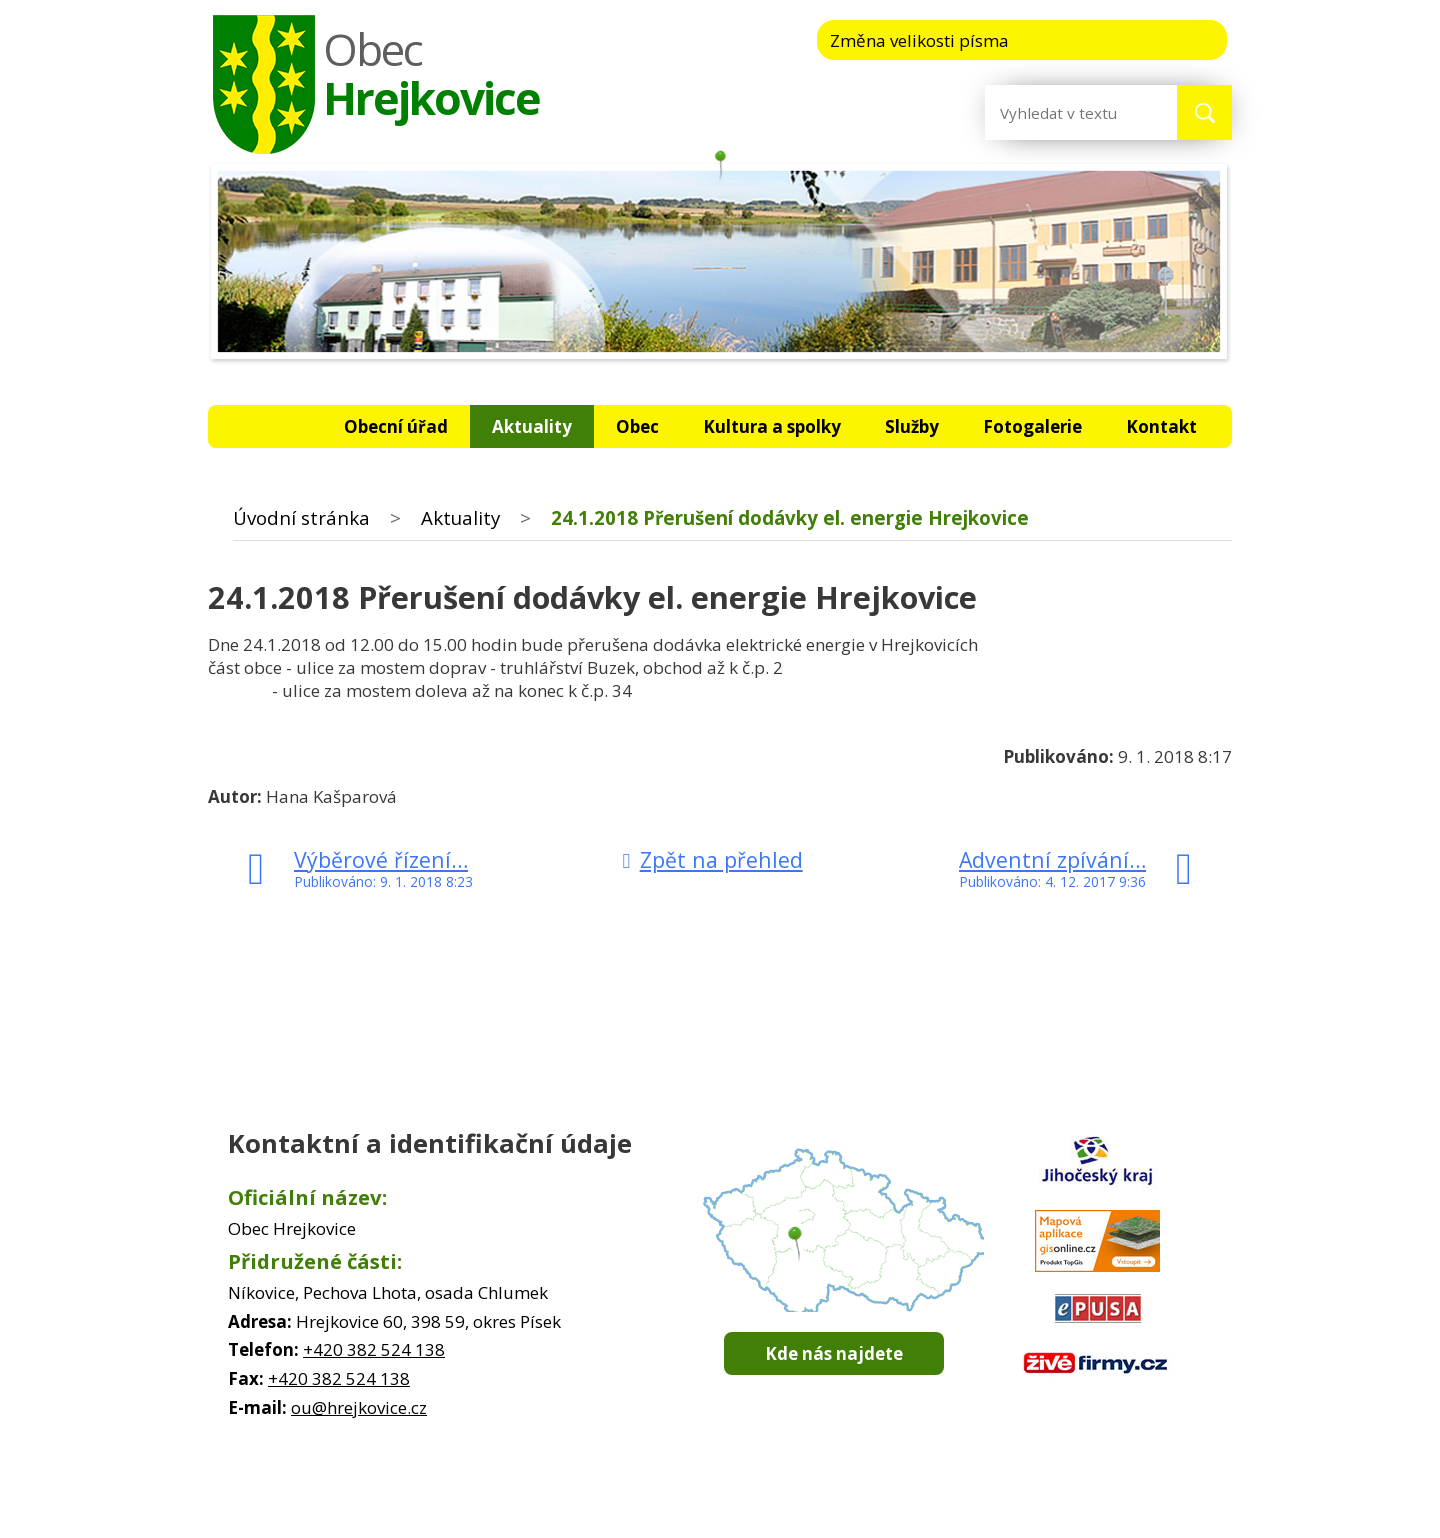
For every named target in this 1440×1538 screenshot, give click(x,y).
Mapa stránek (790, 1498)
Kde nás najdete (834, 1353)
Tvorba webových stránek (691, 1518)
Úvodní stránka (272, 426)
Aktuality (532, 426)
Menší (1066, 39)
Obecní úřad (396, 426)
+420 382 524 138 (374, 1349)
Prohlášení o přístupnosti (933, 1498)
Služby (912, 426)
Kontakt (1161, 426)
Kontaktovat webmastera (648, 1498)
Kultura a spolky (772, 426)
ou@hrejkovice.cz (359, 1407)
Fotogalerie (1032, 426)
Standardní (1127, 39)
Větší (1188, 39)
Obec (637, 426)
